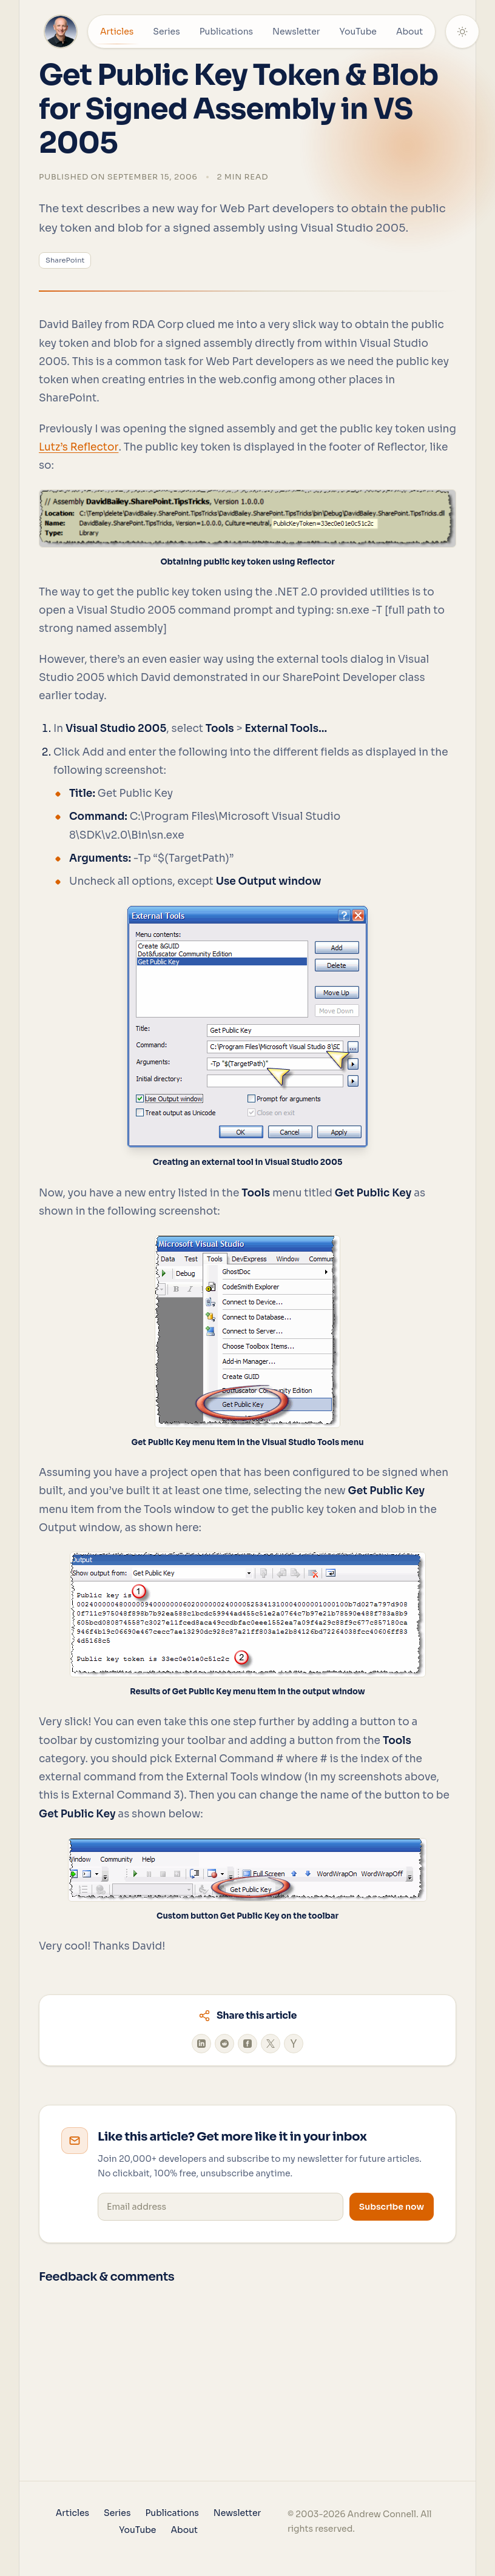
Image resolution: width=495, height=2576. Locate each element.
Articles (117, 35)
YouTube (358, 31)
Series (166, 31)
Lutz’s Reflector (78, 447)
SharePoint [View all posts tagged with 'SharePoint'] (64, 260)
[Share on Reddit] (224, 2043)
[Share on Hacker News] (293, 2043)
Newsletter (296, 31)
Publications (226, 31)
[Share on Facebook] (247, 2043)
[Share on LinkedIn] (201, 2043)
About (409, 31)
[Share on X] (270, 2043)
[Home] (61, 32)
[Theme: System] (462, 32)
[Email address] (220, 2207)
